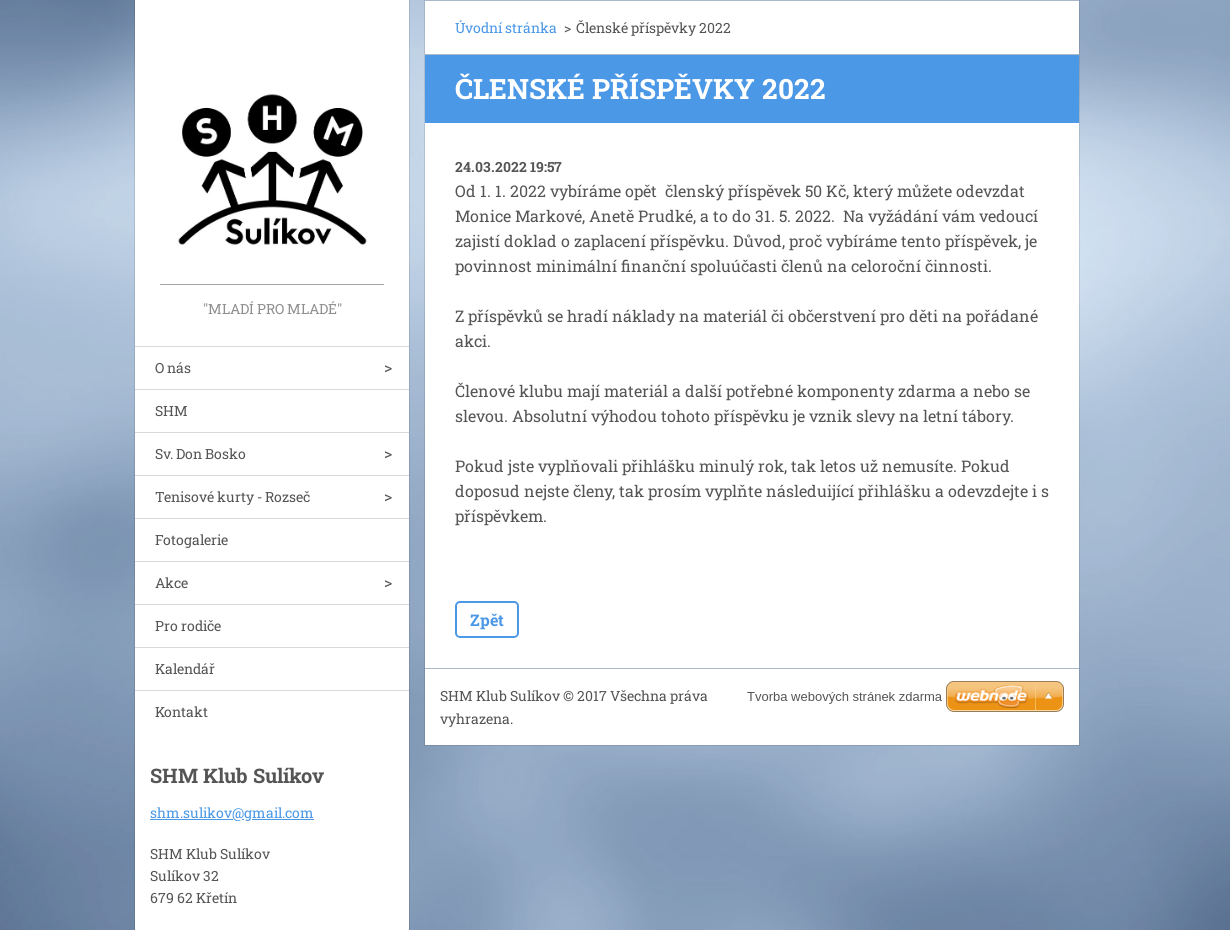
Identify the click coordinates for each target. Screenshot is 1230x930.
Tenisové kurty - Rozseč (232, 496)
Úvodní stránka (506, 27)
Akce (171, 582)
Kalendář (185, 668)
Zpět (487, 619)
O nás (173, 367)
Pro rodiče (188, 625)
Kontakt (181, 711)
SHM (171, 410)
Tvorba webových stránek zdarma (844, 696)
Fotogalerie (191, 539)
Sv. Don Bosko (200, 453)
